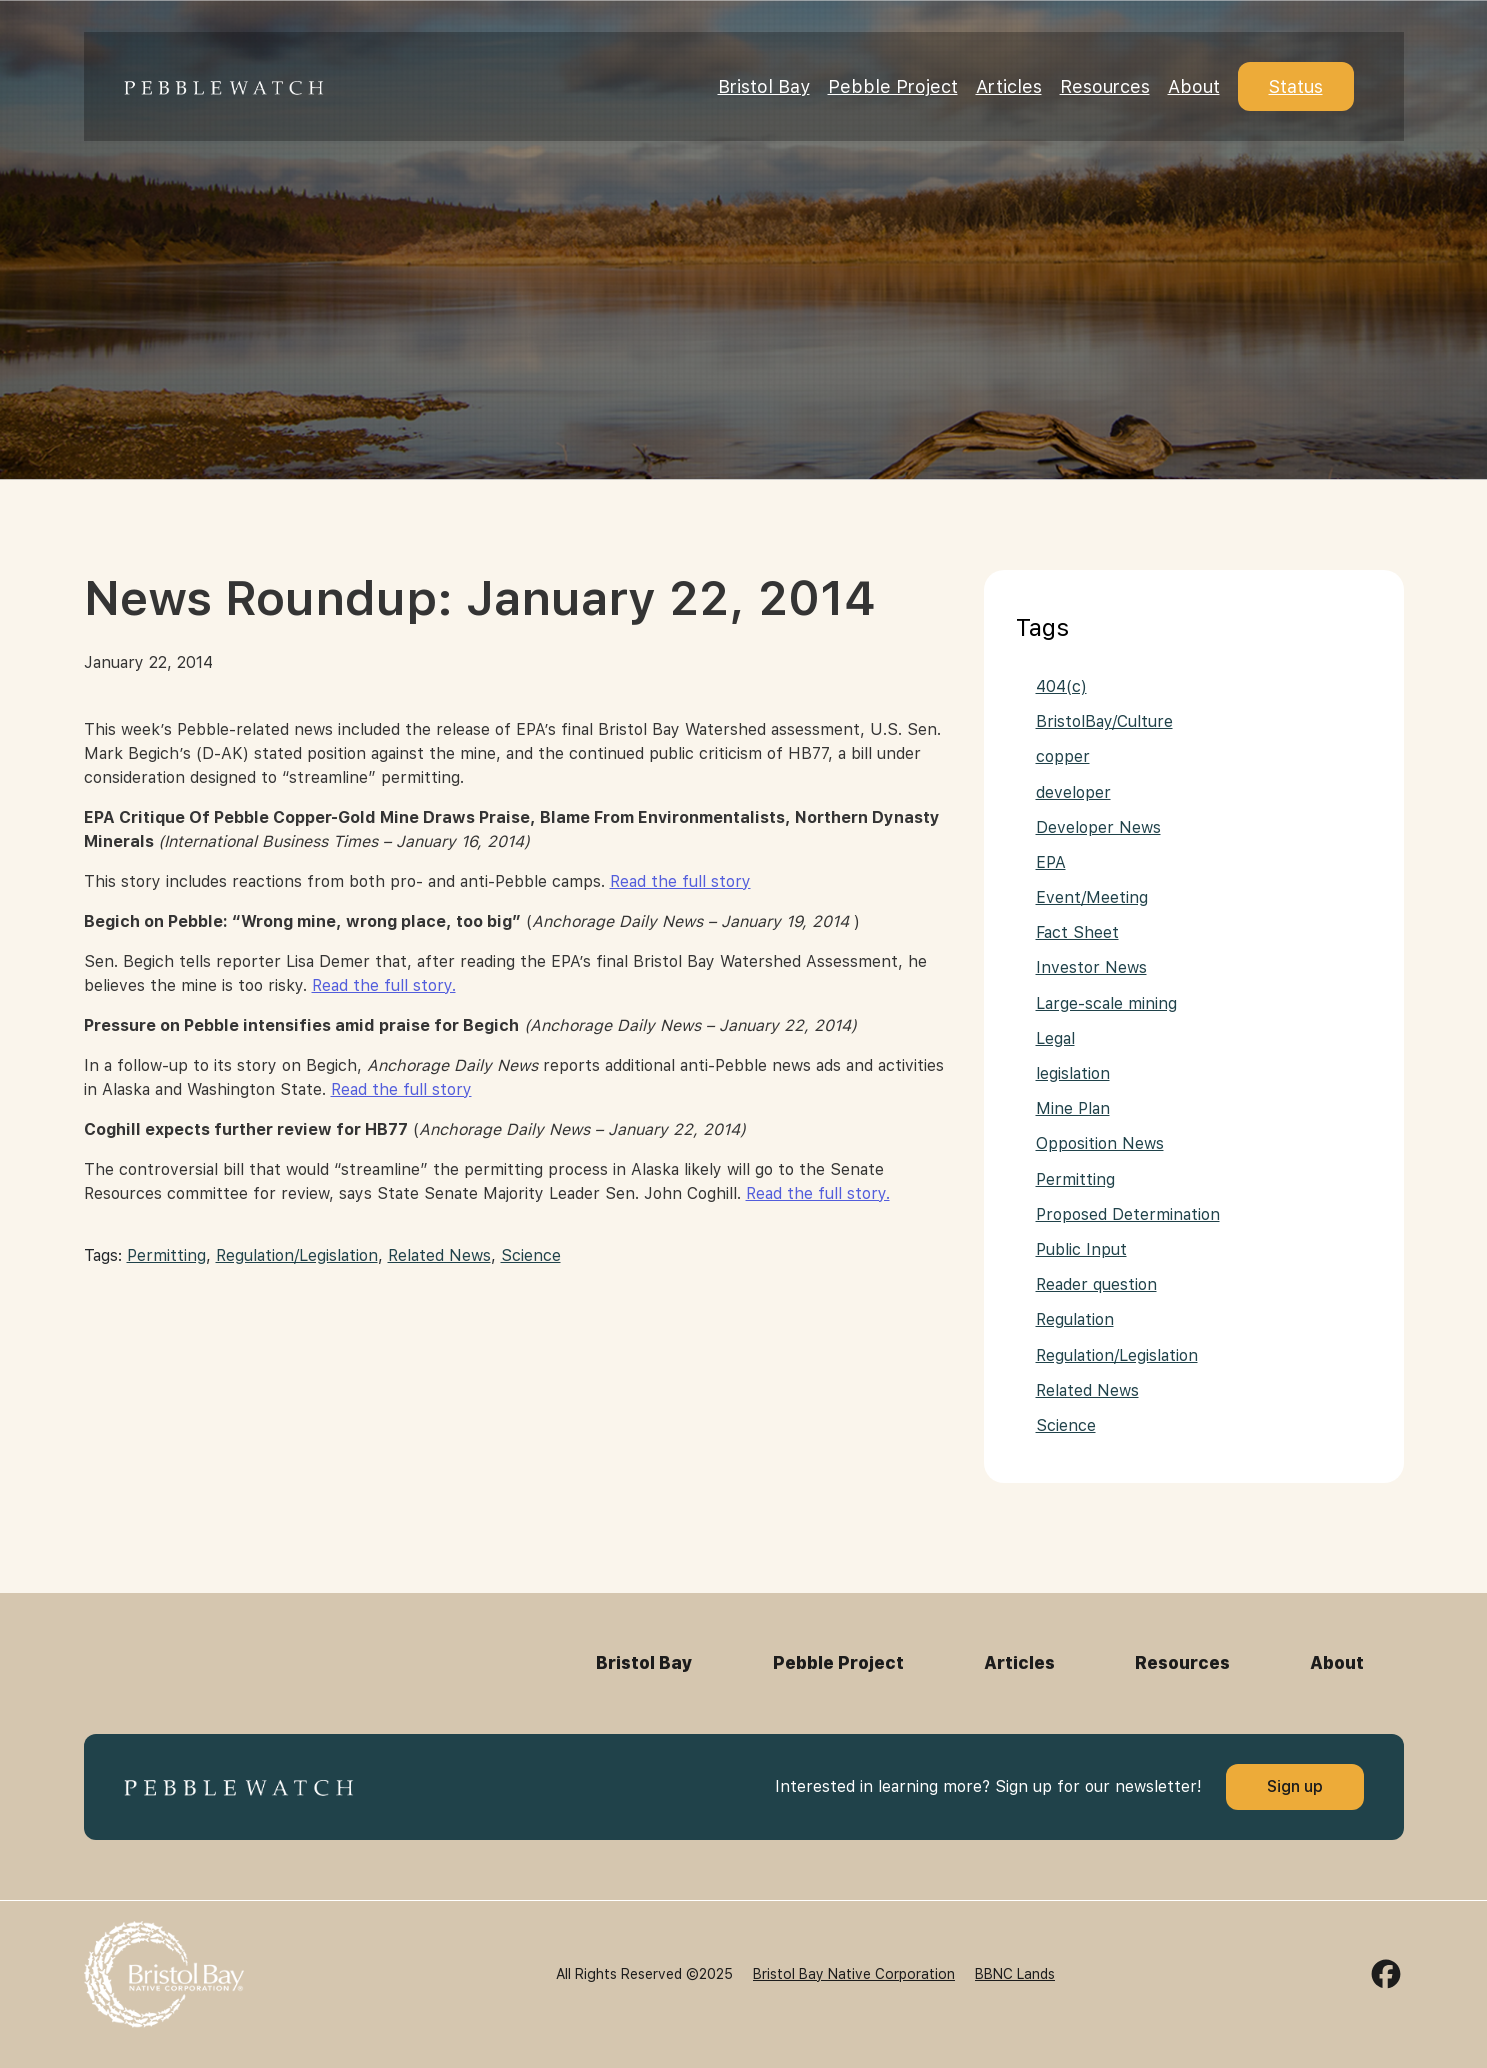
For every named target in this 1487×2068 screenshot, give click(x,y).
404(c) (1061, 686)
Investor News (1091, 967)
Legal (1055, 1038)
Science (531, 1255)
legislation (1073, 1073)
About (1194, 86)
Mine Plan (1073, 1108)
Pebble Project (893, 86)
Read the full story (680, 881)
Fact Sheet (1077, 932)
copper (1063, 756)
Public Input (1081, 1249)
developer (1073, 792)
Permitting (166, 1255)
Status (1296, 86)
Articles (1009, 86)
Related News (439, 1255)
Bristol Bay (764, 86)
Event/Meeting (1092, 897)
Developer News (1098, 827)
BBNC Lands (1015, 1974)
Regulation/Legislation (297, 1255)
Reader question (1096, 1284)
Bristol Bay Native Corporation (854, 1974)
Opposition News (1100, 1143)
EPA (1051, 862)
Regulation (1075, 1319)
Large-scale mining (1106, 1003)
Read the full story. (384, 985)
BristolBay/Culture (1104, 721)
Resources (1105, 86)
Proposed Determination (1128, 1214)
